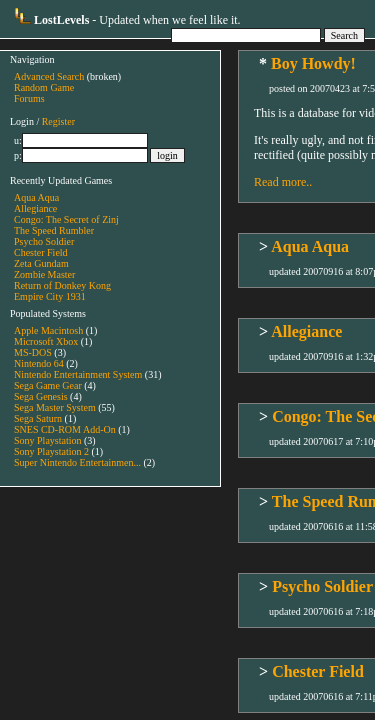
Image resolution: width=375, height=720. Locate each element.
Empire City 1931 (50, 296)
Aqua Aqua (36, 197)
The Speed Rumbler (54, 230)
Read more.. (283, 182)
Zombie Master (44, 274)
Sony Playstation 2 (51, 451)
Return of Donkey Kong (62, 285)
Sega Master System (55, 407)
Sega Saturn (38, 418)
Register (58, 121)
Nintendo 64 (39, 363)
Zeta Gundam (41, 263)
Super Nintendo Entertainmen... (77, 462)
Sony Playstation (48, 440)
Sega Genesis (41, 396)
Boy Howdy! (313, 63)
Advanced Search (49, 76)
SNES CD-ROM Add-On (65, 429)
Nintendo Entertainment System (78, 374)
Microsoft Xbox (46, 341)
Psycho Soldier (44, 241)
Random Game (44, 87)
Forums (29, 98)
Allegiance (35, 208)
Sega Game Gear (48, 385)
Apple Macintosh (48, 330)
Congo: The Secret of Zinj (66, 219)
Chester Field (41, 252)
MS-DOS (33, 352)
